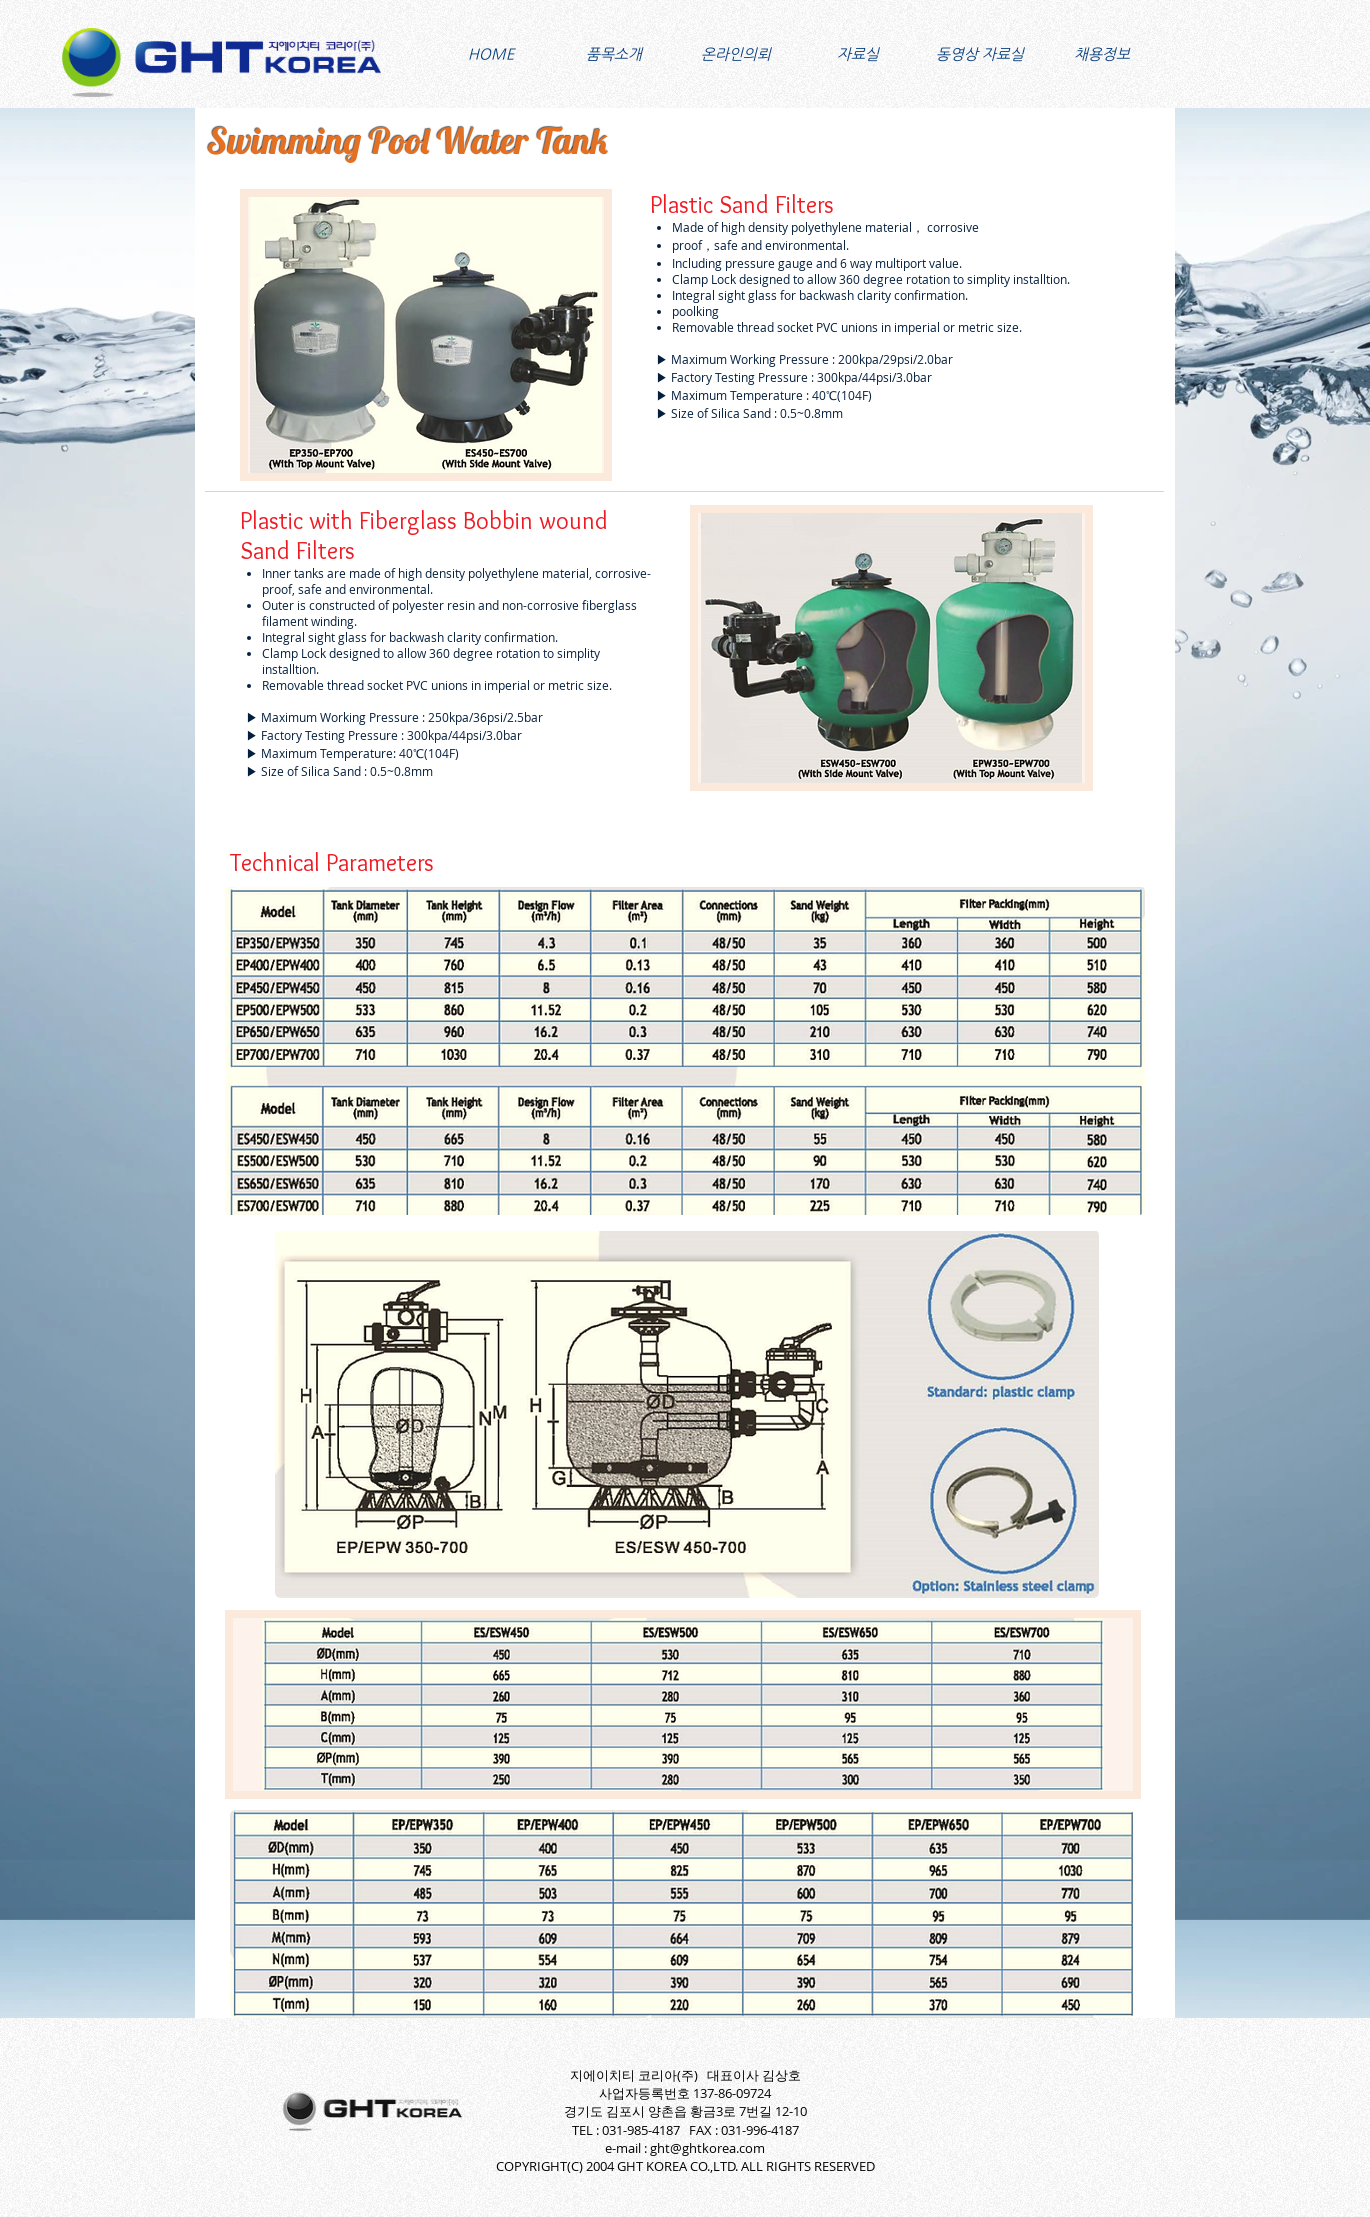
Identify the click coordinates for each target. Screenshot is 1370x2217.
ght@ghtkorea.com (707, 2148)
